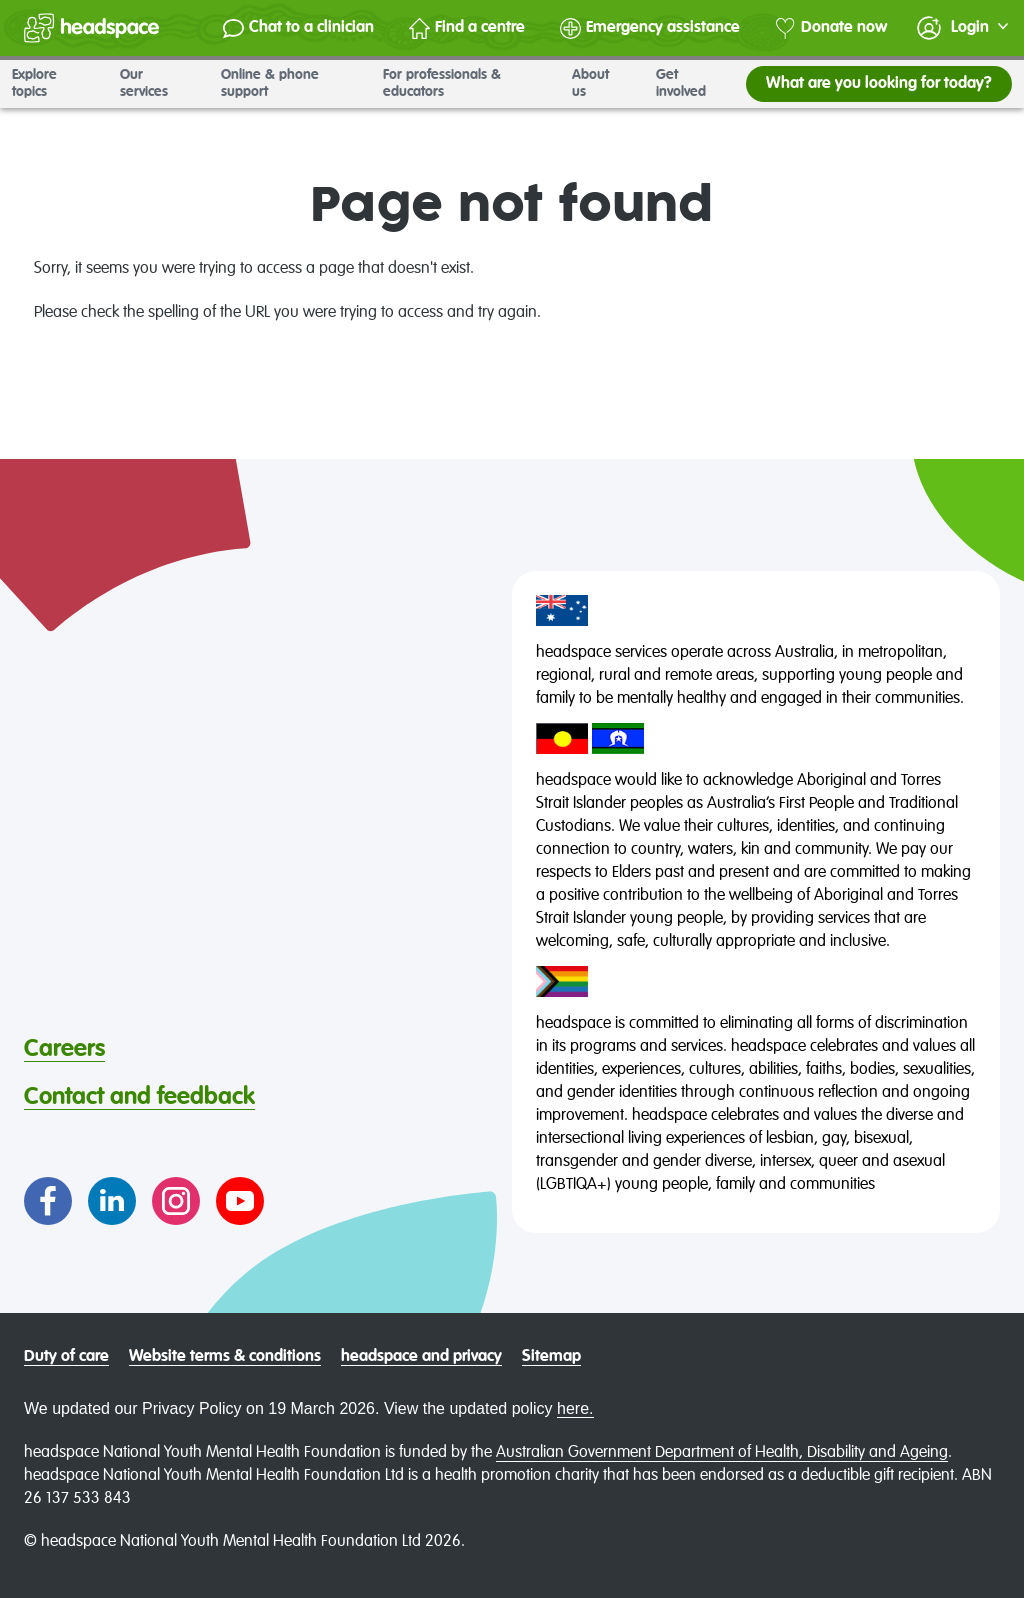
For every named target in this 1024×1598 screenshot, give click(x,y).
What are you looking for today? (879, 84)
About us (602, 83)
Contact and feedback (139, 1097)
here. (575, 1408)
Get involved (695, 83)
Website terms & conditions (225, 1357)
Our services (158, 83)
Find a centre (467, 28)
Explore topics (54, 83)
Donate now (831, 28)
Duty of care (66, 1357)
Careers (64, 1049)
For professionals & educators (465, 83)
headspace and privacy (421, 1357)
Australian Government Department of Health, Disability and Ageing (722, 1453)
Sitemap (551, 1357)
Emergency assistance (650, 28)
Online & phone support (290, 83)
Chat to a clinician (298, 28)
